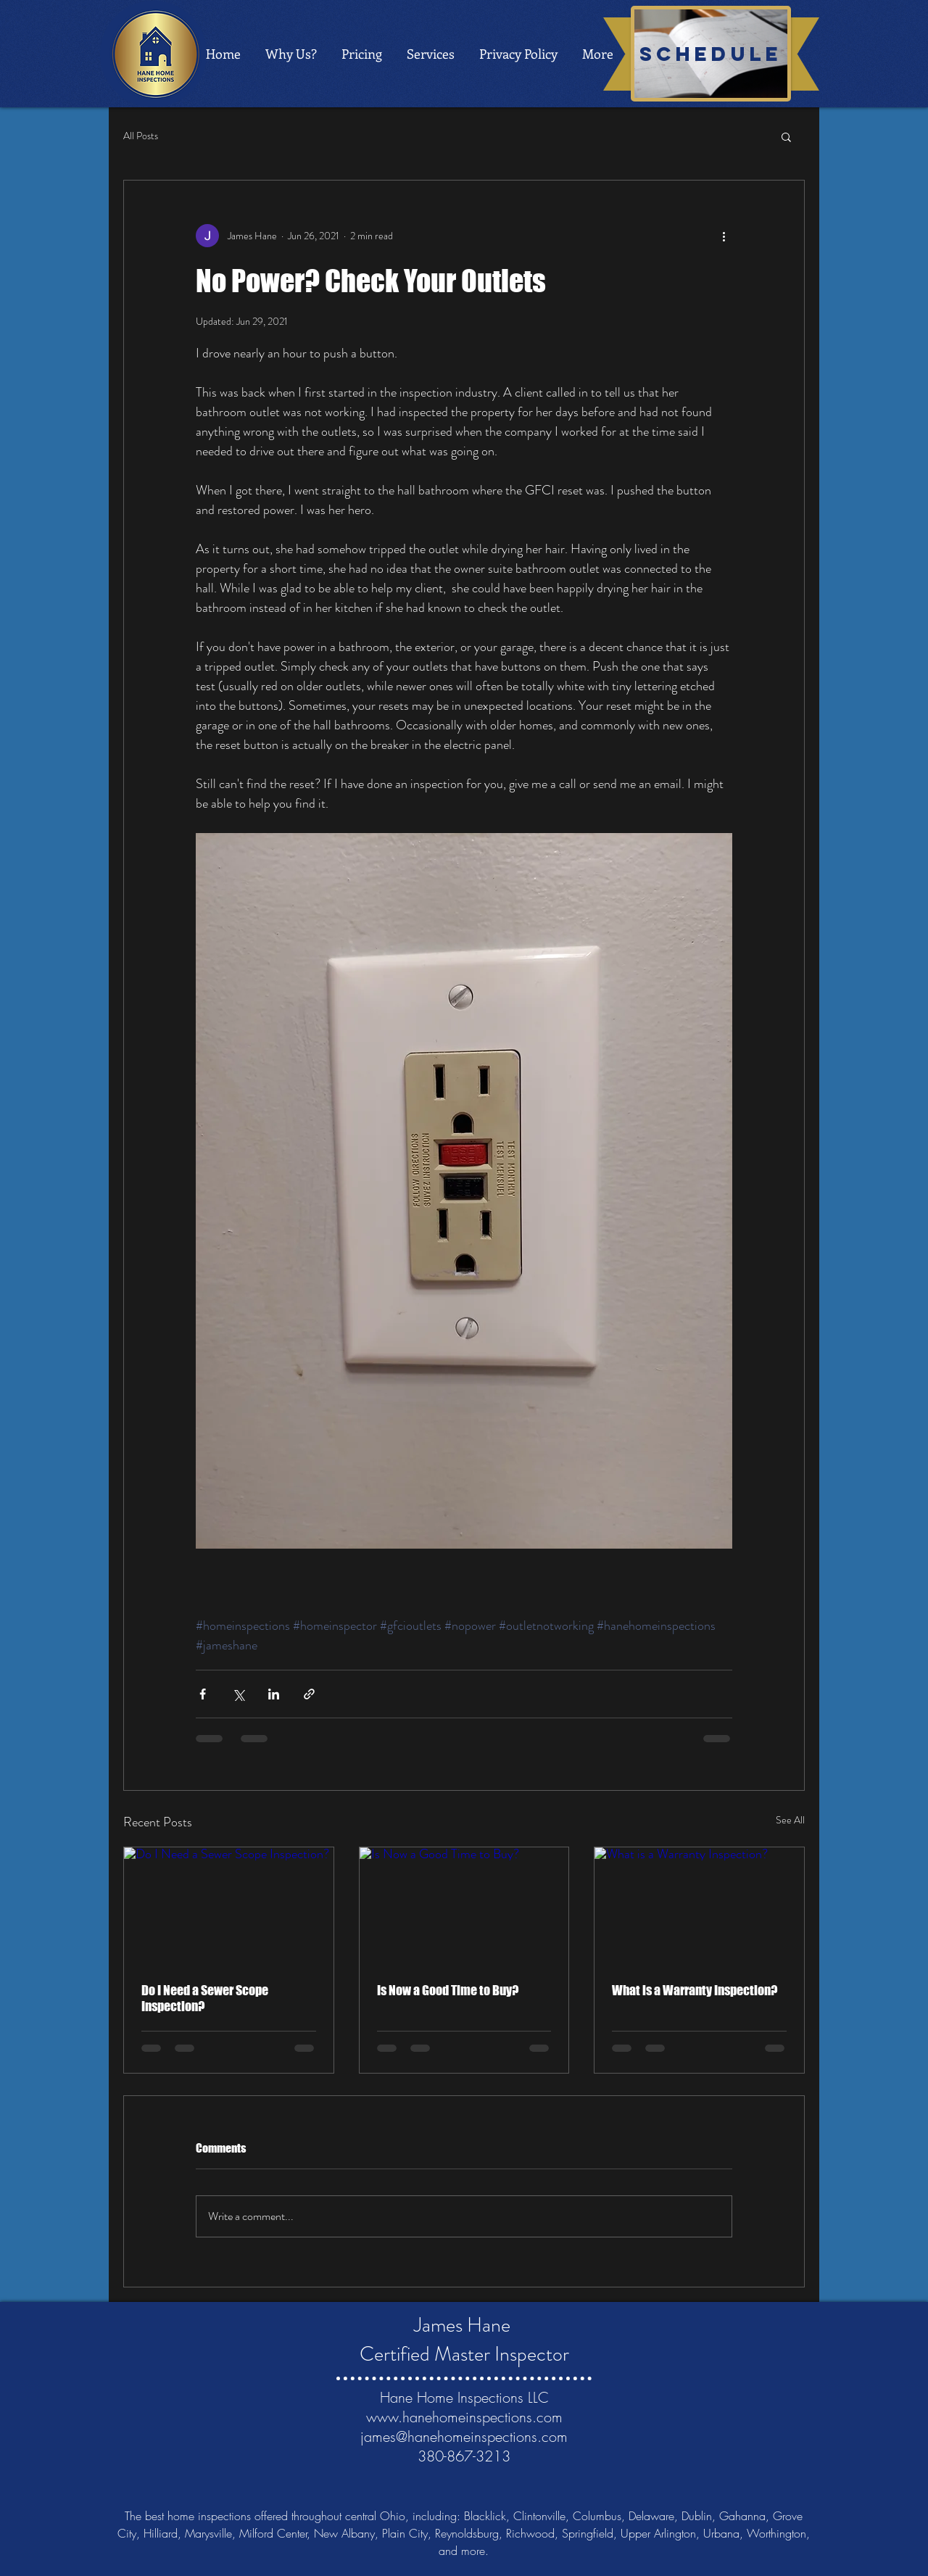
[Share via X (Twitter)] (238, 1694)
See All (790, 1820)
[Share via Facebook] (203, 1694)
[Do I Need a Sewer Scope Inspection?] (229, 1906)
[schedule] (711, 54)
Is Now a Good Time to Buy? (447, 1990)
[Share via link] (309, 1694)
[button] (786, 136)
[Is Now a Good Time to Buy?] (464, 1906)
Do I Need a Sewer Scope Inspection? (204, 1998)
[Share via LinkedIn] (274, 1694)
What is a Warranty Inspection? (694, 1990)
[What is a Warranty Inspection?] (699, 1906)
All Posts (140, 136)
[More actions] (723, 235)
